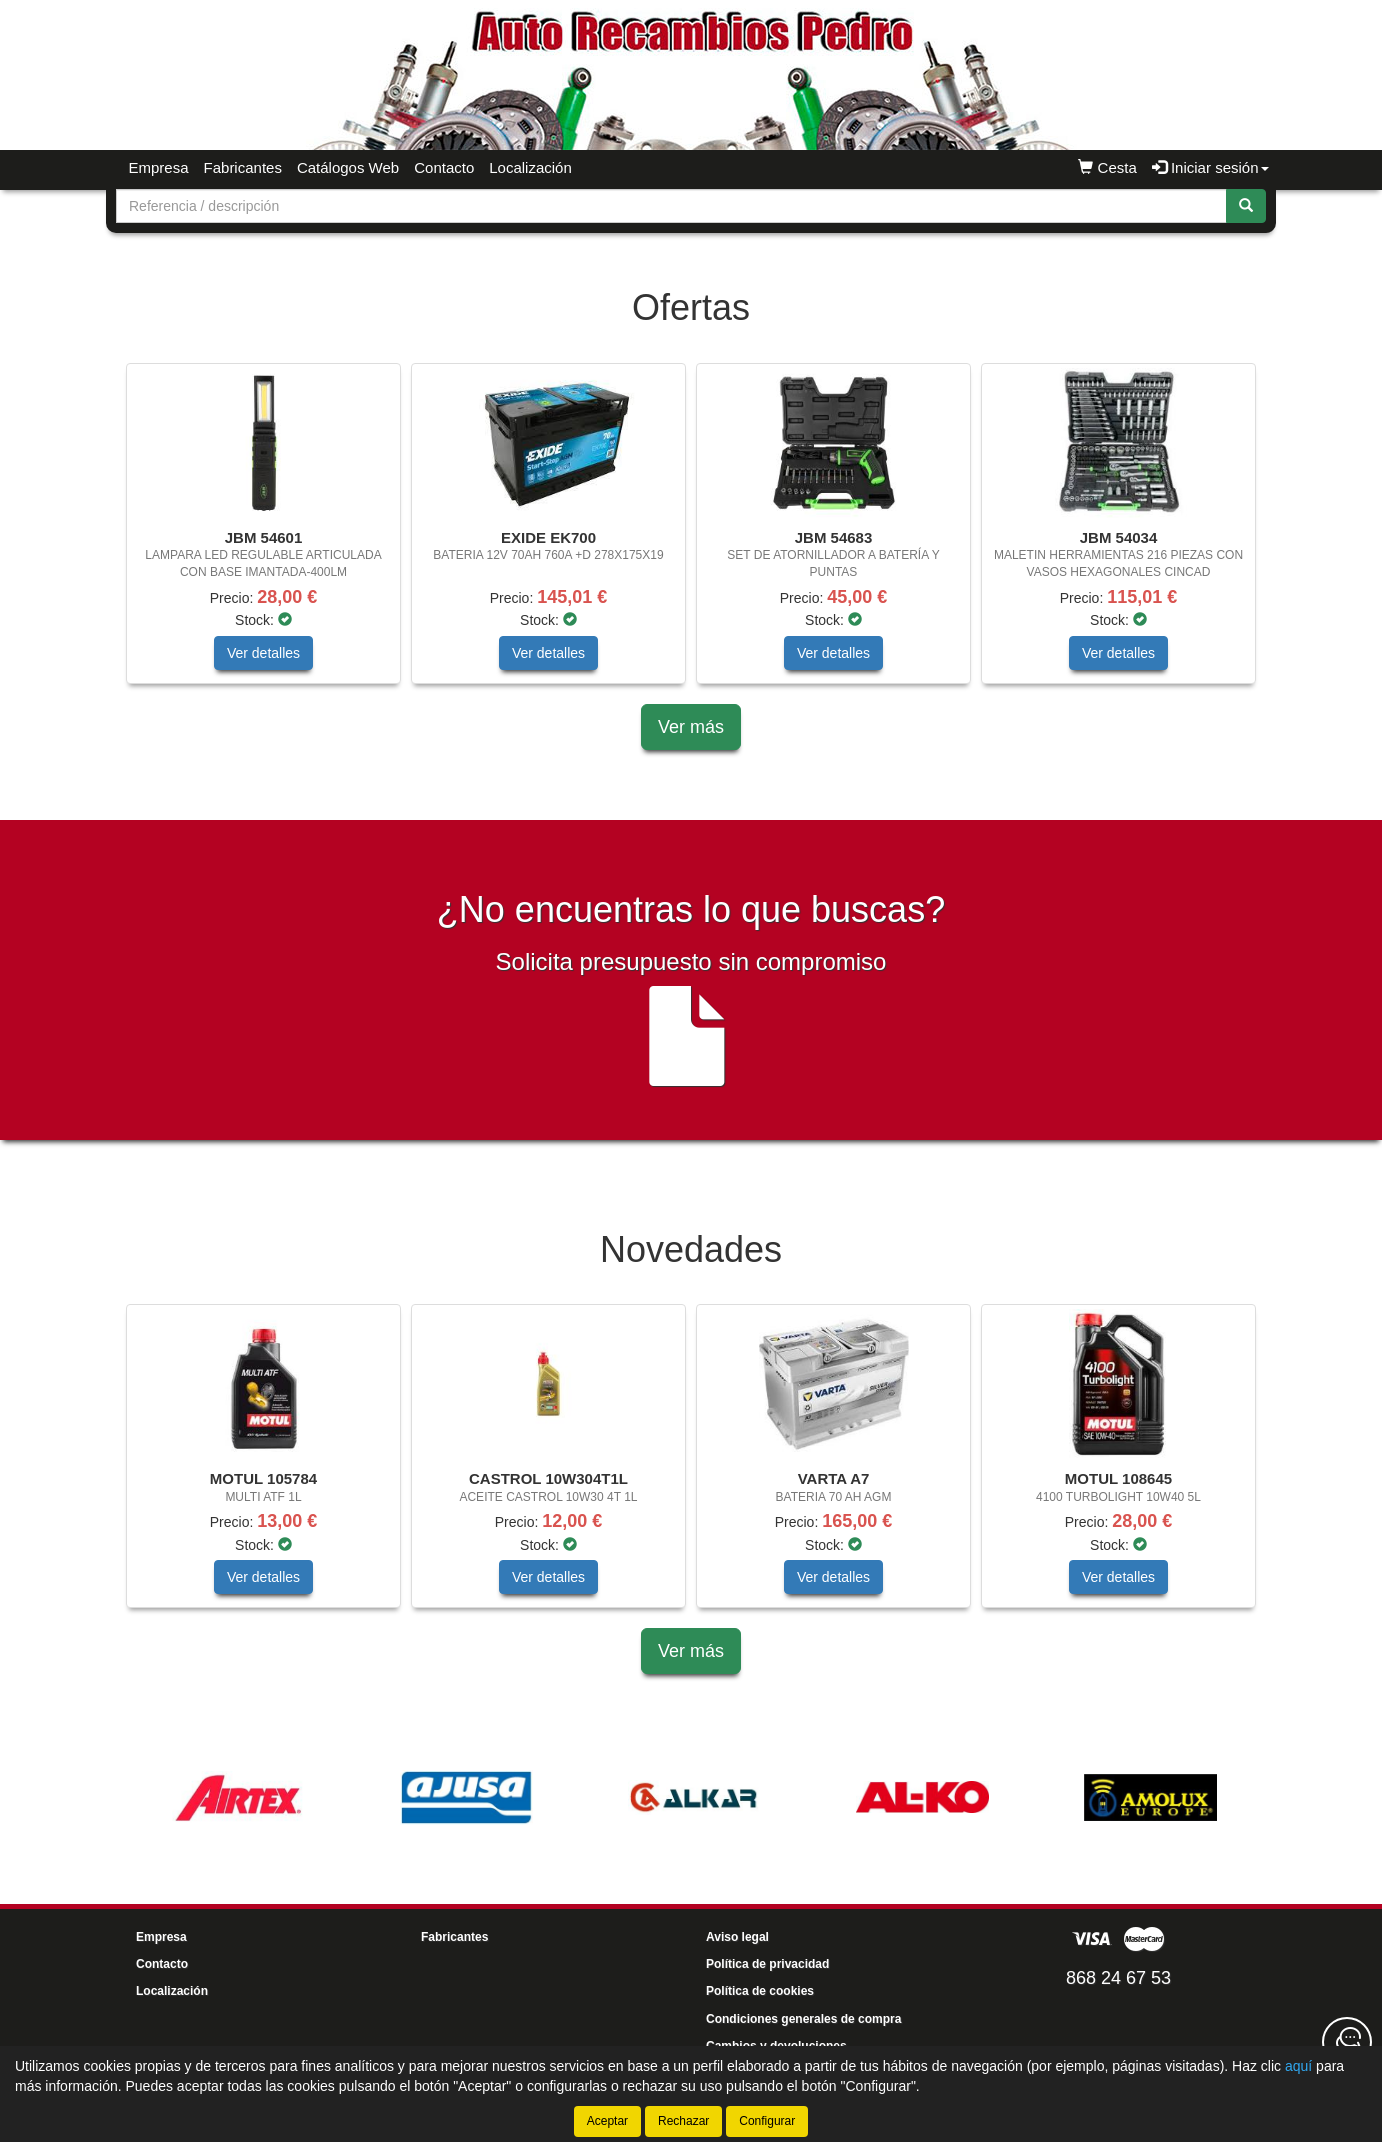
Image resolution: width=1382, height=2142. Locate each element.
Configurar (767, 2121)
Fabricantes (243, 167)
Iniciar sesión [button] (1210, 167)
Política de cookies (760, 1991)
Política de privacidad (767, 1964)
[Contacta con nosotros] (1347, 2042)
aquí (1298, 2066)
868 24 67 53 (1118, 1978)
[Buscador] (671, 206)
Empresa (159, 167)
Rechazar (683, 2121)
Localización (530, 167)
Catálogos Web (348, 167)
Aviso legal (737, 1937)
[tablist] (691, 533)
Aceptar (607, 2121)
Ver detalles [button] (263, 653)
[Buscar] (1246, 206)
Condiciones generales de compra (803, 2019)
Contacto (444, 167)
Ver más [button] (691, 727)
